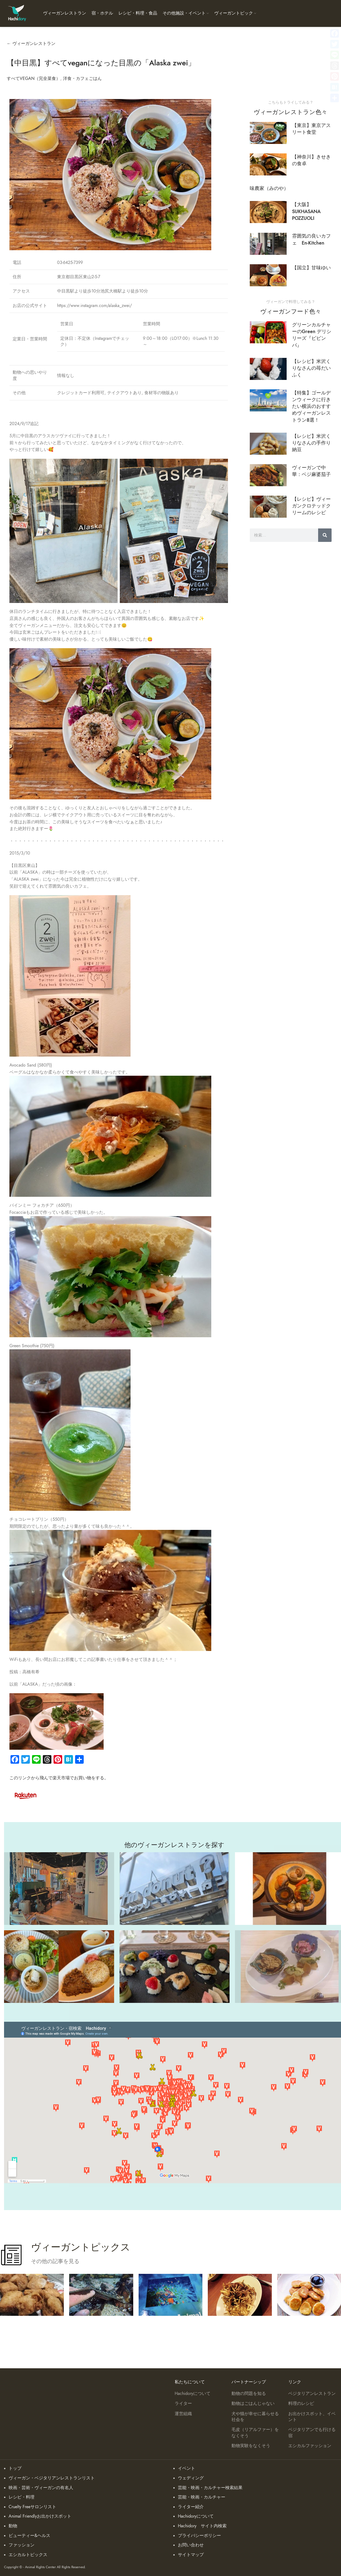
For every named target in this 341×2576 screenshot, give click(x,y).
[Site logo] (17, 13)
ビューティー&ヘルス (29, 2536)
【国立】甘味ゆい (311, 267)
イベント (186, 2468)
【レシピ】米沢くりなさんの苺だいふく (311, 368)
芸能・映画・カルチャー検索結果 (210, 2488)
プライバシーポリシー (199, 2536)
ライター (183, 2403)
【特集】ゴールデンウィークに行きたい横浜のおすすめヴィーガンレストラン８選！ (311, 406)
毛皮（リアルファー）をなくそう (255, 2433)
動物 (13, 2526)
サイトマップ (191, 2555)
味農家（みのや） (269, 188)
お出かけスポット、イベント (312, 2417)
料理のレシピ (301, 2403)
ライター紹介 (191, 2507)
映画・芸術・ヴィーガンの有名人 (41, 2488)
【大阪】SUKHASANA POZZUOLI (306, 211)
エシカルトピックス (28, 2555)
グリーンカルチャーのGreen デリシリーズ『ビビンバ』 (311, 334)
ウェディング (191, 2478)
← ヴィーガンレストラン (31, 44)
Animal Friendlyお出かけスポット (40, 2516)
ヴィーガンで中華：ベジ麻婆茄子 (311, 471)
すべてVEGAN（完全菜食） (33, 79)
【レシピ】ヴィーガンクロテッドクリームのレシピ (311, 506)
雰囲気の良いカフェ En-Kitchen (311, 239)
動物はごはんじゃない (253, 2403)
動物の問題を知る (248, 2394)
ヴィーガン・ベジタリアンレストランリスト (52, 2478)
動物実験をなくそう (250, 2446)
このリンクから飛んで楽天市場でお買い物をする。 (58, 1778)
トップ (15, 2468)
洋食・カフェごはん (82, 79)
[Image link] (25, 1795)
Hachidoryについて (192, 2394)
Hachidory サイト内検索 (202, 2526)
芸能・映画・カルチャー (201, 2497)
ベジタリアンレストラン (312, 2394)
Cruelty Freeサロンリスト (32, 2507)
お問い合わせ (191, 2545)
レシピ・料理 (21, 2497)
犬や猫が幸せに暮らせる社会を (255, 2417)
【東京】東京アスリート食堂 (311, 128)
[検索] (325, 535)
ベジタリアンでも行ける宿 (312, 2433)
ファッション (21, 2545)
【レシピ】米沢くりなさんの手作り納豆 (311, 443)
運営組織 (183, 2414)
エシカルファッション (309, 2446)
